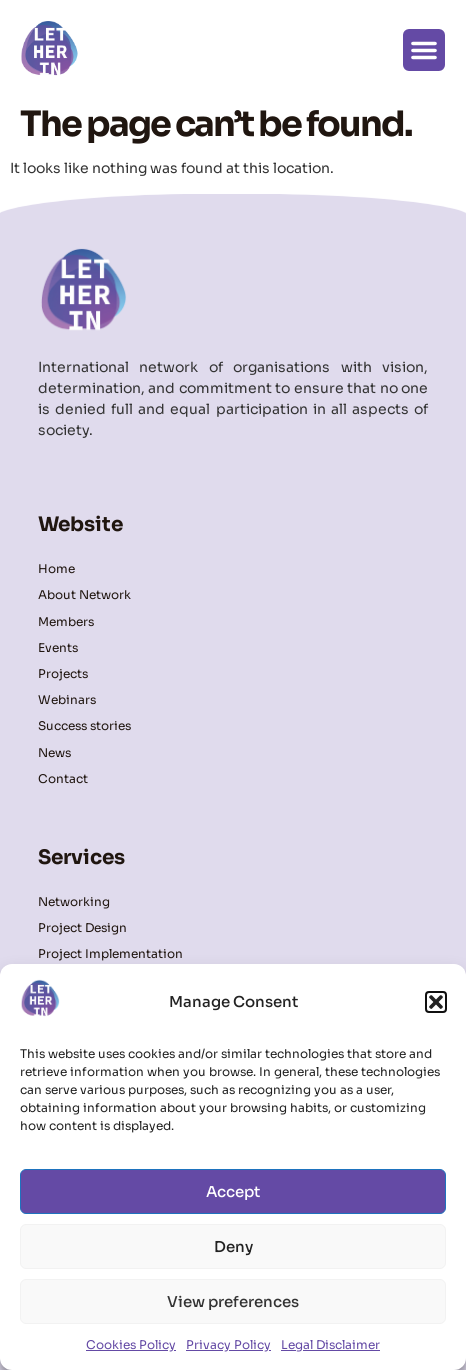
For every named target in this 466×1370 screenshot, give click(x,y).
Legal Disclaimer (330, 1344)
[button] (436, 1002)
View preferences (233, 1301)
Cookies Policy (131, 1344)
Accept (233, 1191)
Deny (233, 1246)
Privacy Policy (228, 1344)
